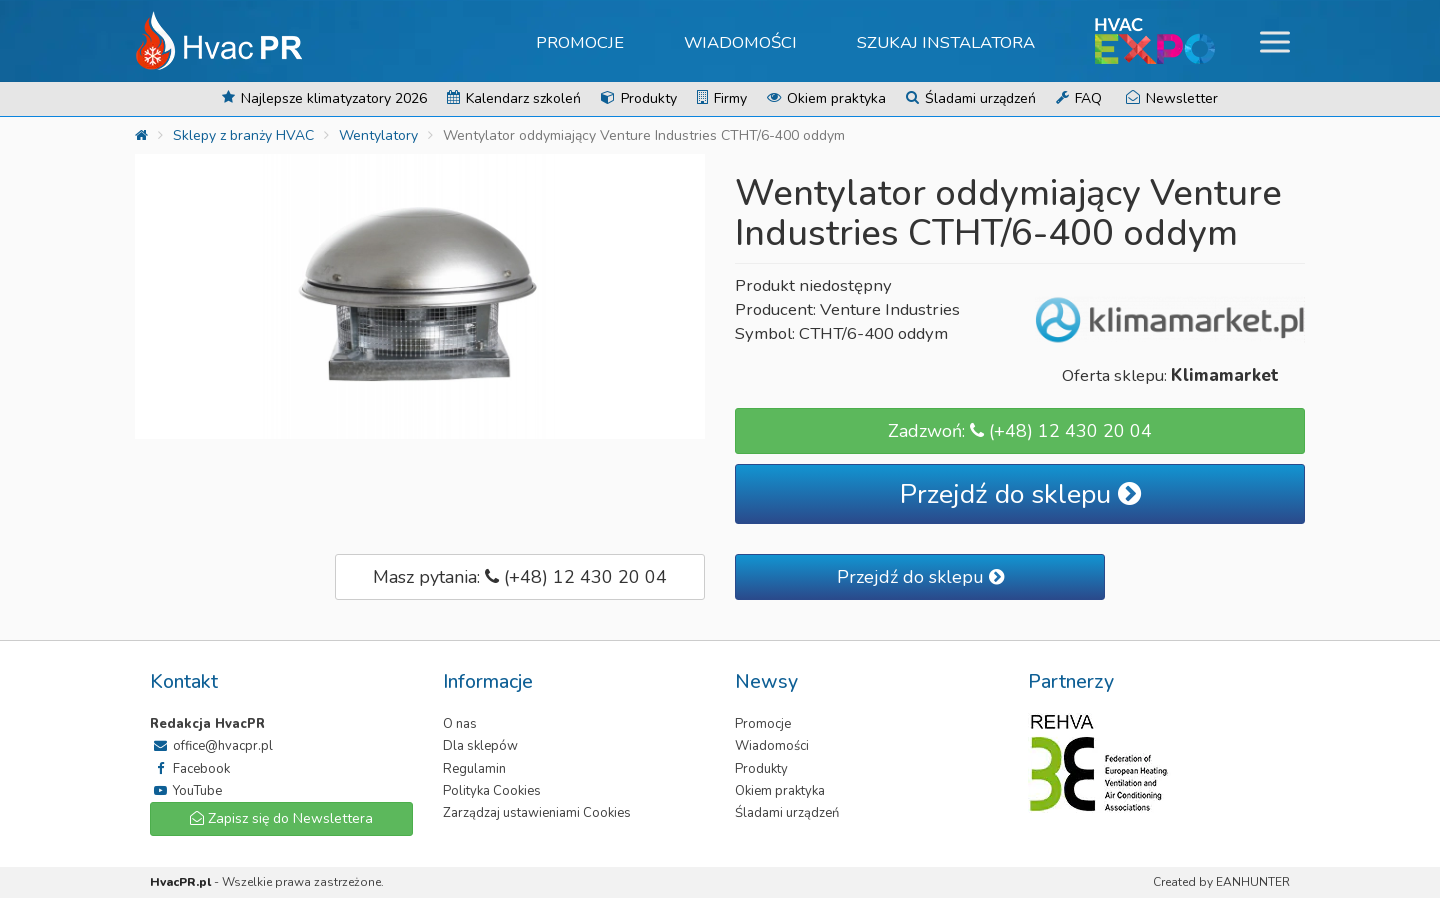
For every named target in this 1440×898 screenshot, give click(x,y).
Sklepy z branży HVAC (243, 135)
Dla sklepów (480, 746)
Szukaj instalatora (946, 42)
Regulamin (474, 769)
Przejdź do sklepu (1020, 494)
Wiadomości (740, 42)
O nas (460, 724)
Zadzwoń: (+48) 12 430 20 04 (1020, 431)
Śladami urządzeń (971, 98)
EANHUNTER (1253, 882)
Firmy (722, 98)
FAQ (1079, 98)
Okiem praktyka (826, 98)
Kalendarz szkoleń (514, 98)
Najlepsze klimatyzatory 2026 (324, 98)
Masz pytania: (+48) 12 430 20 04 (520, 577)
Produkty (639, 98)
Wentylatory (378, 135)
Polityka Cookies (492, 791)
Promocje (580, 42)
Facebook (190, 769)
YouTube (186, 791)
